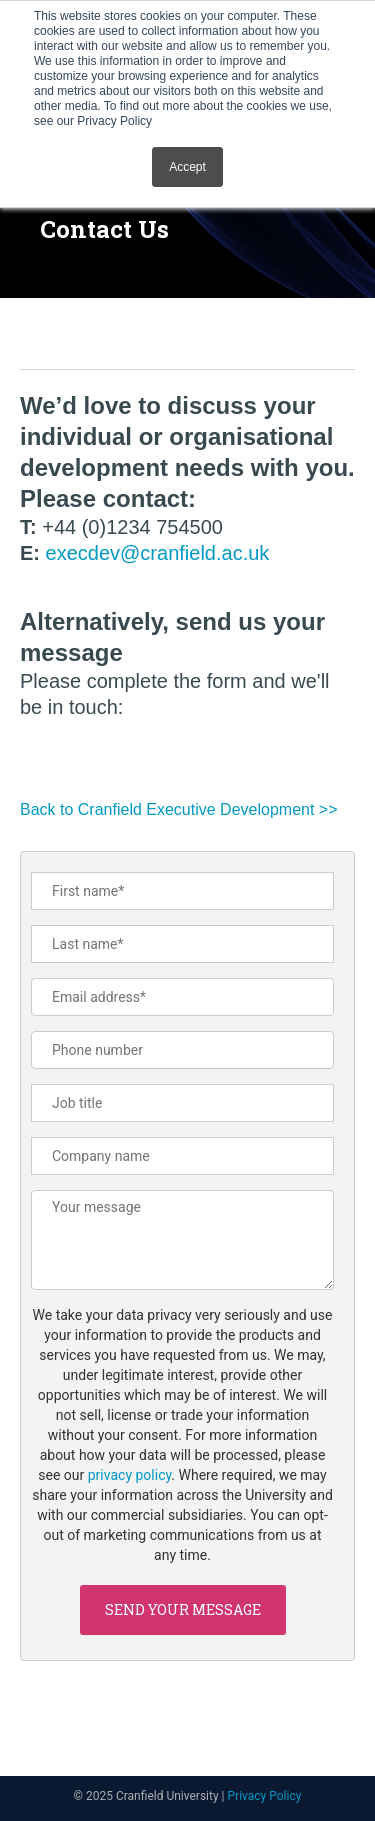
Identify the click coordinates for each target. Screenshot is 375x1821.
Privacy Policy (265, 1796)
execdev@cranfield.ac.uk (158, 553)
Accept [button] (187, 167)
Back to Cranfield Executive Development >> (179, 809)
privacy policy (130, 1475)
